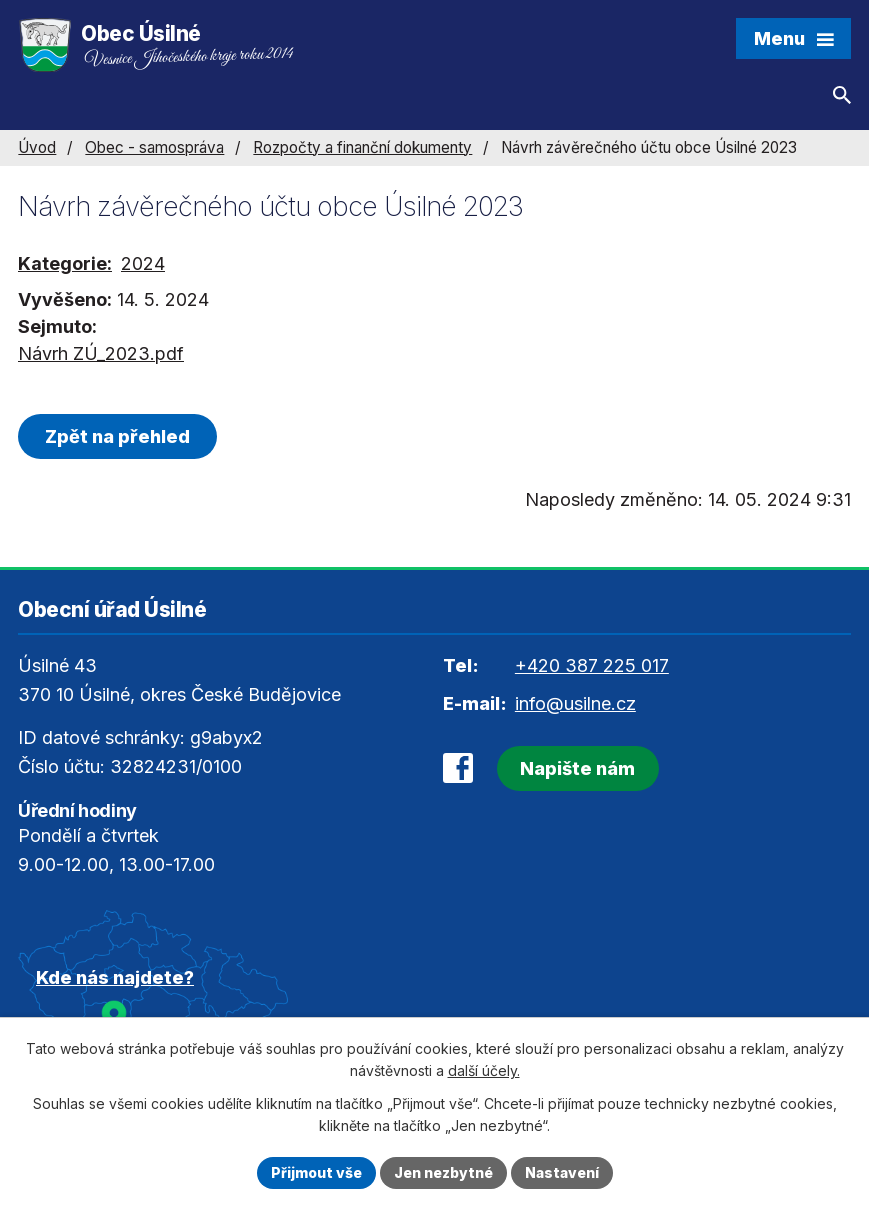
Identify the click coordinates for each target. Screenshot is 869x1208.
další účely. (484, 1071)
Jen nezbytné (443, 1172)
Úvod (37, 147)
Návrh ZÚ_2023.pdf (101, 353)
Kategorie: (65, 263)
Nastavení (562, 1172)
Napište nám (577, 768)
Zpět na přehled (117, 436)
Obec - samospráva (154, 147)
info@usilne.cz (575, 703)
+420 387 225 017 (592, 665)
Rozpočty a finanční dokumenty (362, 147)
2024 (143, 263)
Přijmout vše (316, 1172)
